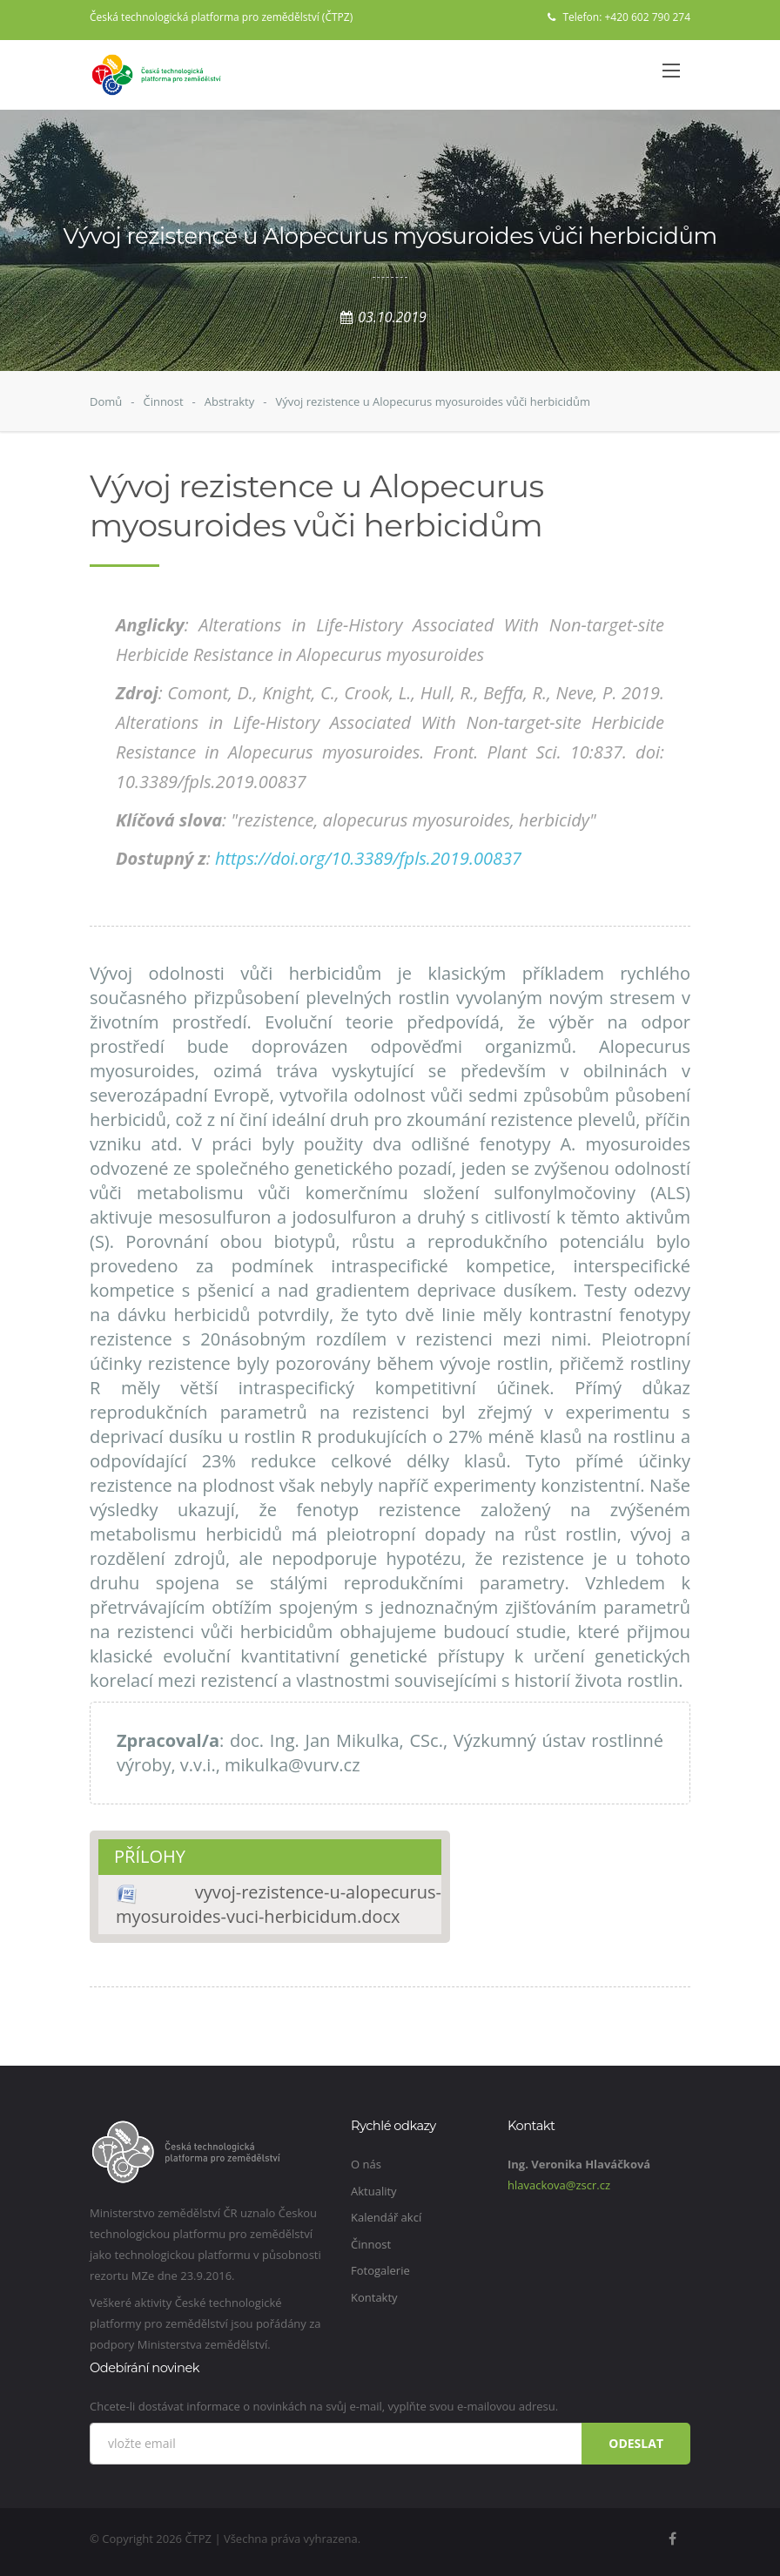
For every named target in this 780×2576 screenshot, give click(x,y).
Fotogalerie (380, 2270)
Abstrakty (230, 401)
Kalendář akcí (386, 2217)
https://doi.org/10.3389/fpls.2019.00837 (368, 858)
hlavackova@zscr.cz (559, 2185)
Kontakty (374, 2297)
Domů (106, 401)
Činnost (163, 401)
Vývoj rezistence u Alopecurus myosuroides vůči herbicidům (432, 401)
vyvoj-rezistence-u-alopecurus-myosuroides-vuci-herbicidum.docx (278, 1904)
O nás (366, 2164)
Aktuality (374, 2191)
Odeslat (636, 2443)
